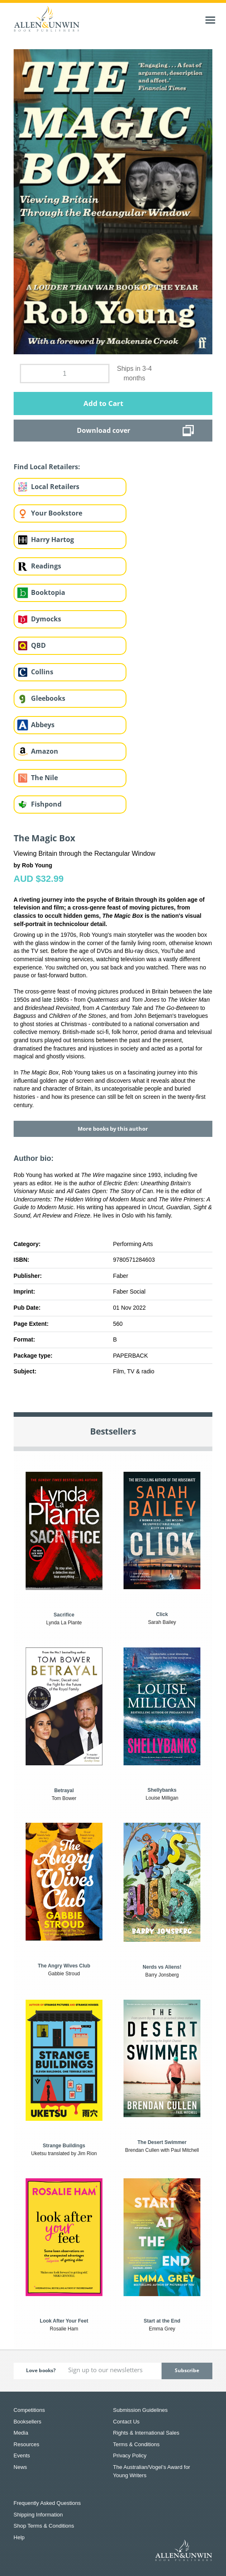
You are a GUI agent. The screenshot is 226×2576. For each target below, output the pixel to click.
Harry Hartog (52, 539)
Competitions (29, 2410)
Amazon (44, 751)
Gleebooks (48, 698)
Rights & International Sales (146, 2433)
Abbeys (43, 724)
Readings (46, 566)
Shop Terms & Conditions (44, 2526)
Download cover (103, 430)
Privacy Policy (130, 2455)
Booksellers (27, 2421)
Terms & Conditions (136, 2444)
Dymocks (46, 618)
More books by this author (113, 1128)
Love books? (41, 2370)
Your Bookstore (56, 513)
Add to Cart (103, 403)
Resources (26, 2444)
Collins (42, 671)
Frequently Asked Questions (47, 2503)
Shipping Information (38, 2515)
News (20, 2467)
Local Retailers (55, 486)
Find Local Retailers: (47, 466)
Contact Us (126, 2421)
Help (19, 2537)
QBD (38, 645)
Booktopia (48, 592)
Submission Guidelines (140, 2410)
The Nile (44, 777)
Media (21, 2433)
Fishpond (46, 804)
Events (22, 2455)
